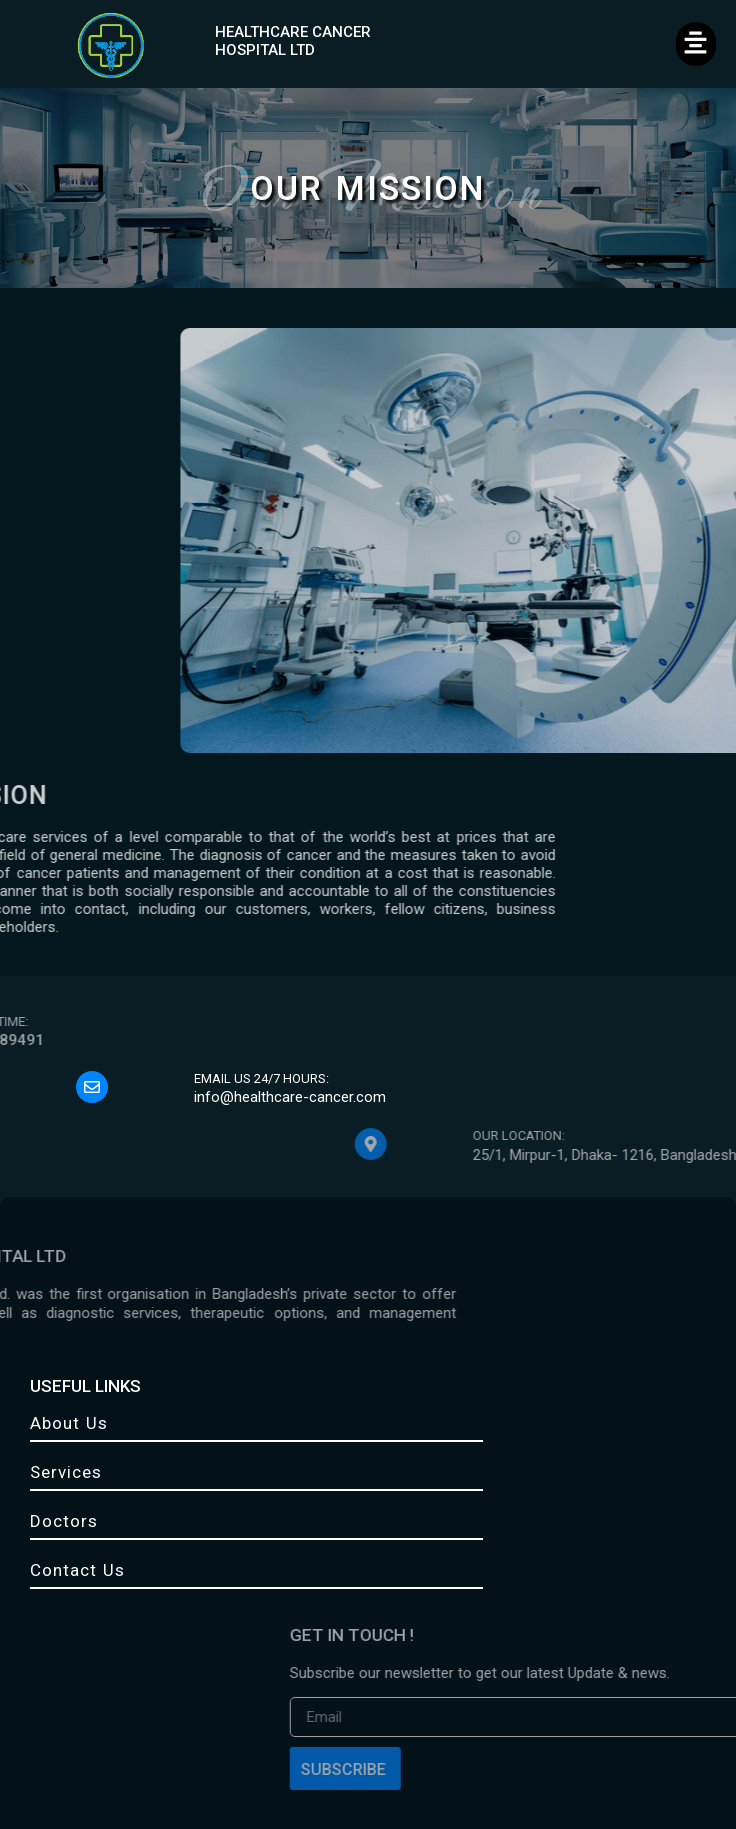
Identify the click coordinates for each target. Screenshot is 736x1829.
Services (66, 1472)
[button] (696, 44)
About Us (69, 1423)
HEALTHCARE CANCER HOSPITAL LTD (293, 41)
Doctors (64, 1521)
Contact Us (77, 1570)
